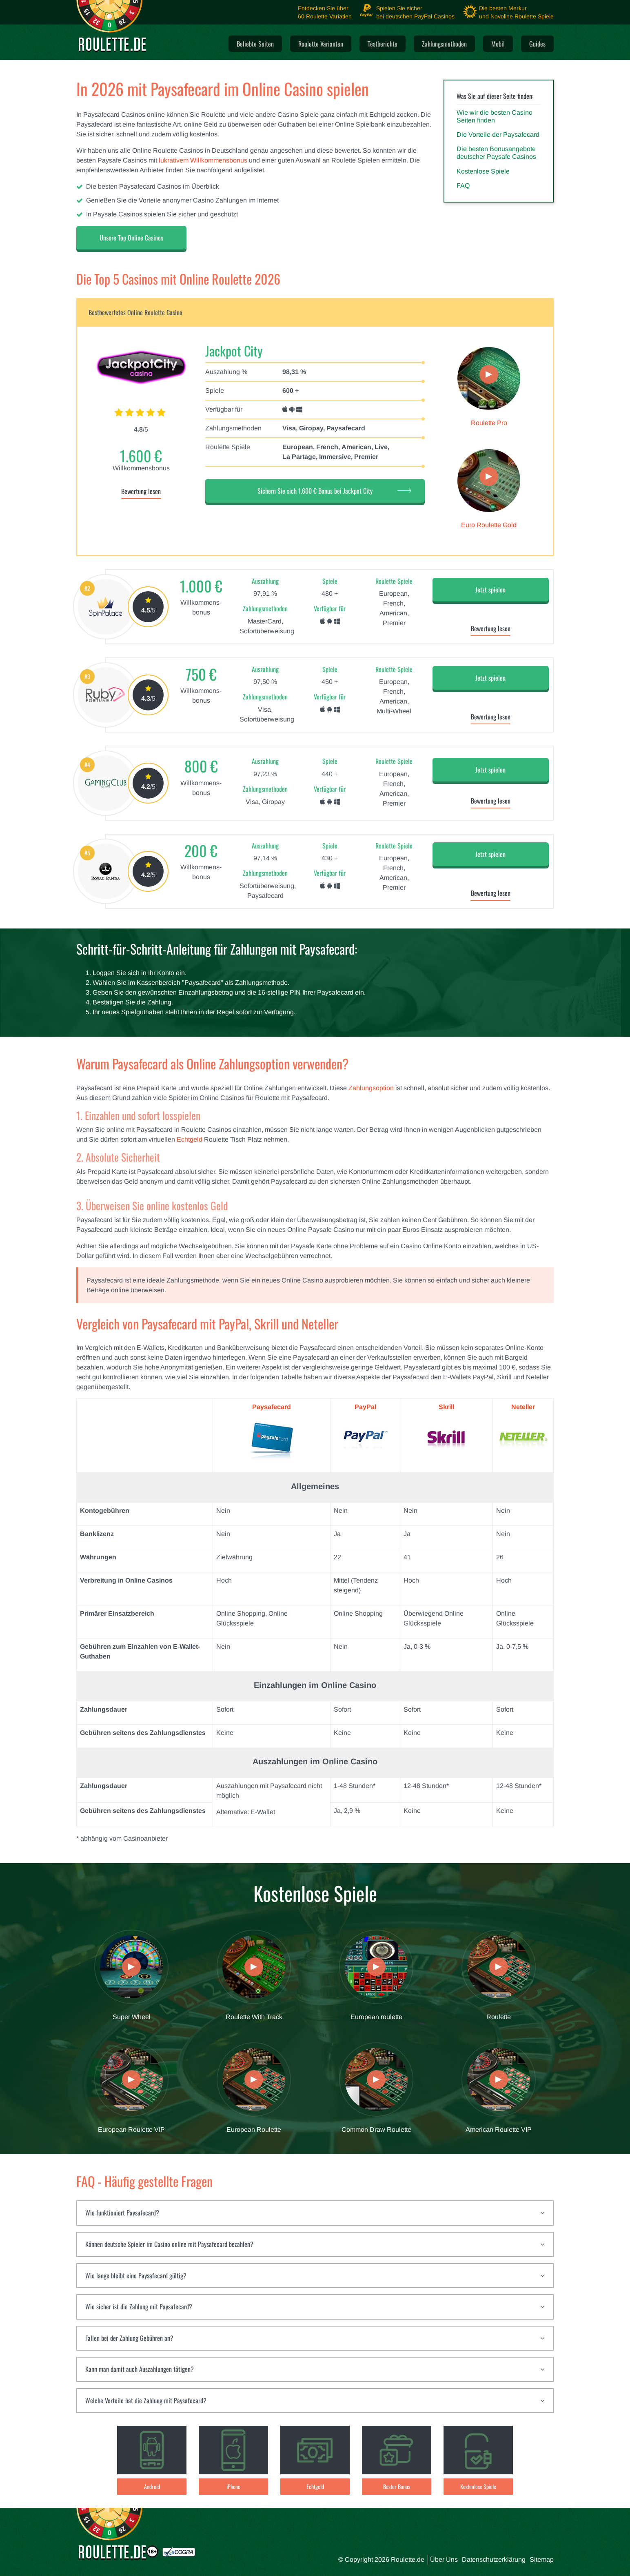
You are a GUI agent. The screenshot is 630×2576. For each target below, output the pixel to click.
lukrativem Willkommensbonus (203, 160)
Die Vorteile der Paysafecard (498, 134)
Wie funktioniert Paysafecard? (122, 2213)
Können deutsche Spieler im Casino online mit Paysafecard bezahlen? (169, 2244)
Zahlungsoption (371, 1087)
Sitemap (542, 2559)
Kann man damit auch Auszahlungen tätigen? (139, 2369)
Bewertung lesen (141, 491)
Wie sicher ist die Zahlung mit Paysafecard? (138, 2306)
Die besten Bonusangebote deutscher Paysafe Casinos (496, 152)
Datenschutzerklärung (494, 2559)
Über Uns (444, 2559)
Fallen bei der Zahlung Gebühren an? (129, 2338)
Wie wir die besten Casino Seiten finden (494, 116)
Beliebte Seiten (255, 44)
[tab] (315, 2213)
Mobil (498, 44)
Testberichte (382, 44)
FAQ (463, 185)
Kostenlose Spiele (483, 171)
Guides (537, 44)
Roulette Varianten (320, 44)
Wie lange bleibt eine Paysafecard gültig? (135, 2275)
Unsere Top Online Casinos (131, 238)
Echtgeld (189, 1139)
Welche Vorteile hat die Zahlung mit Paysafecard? (145, 2400)
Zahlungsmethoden (444, 44)
